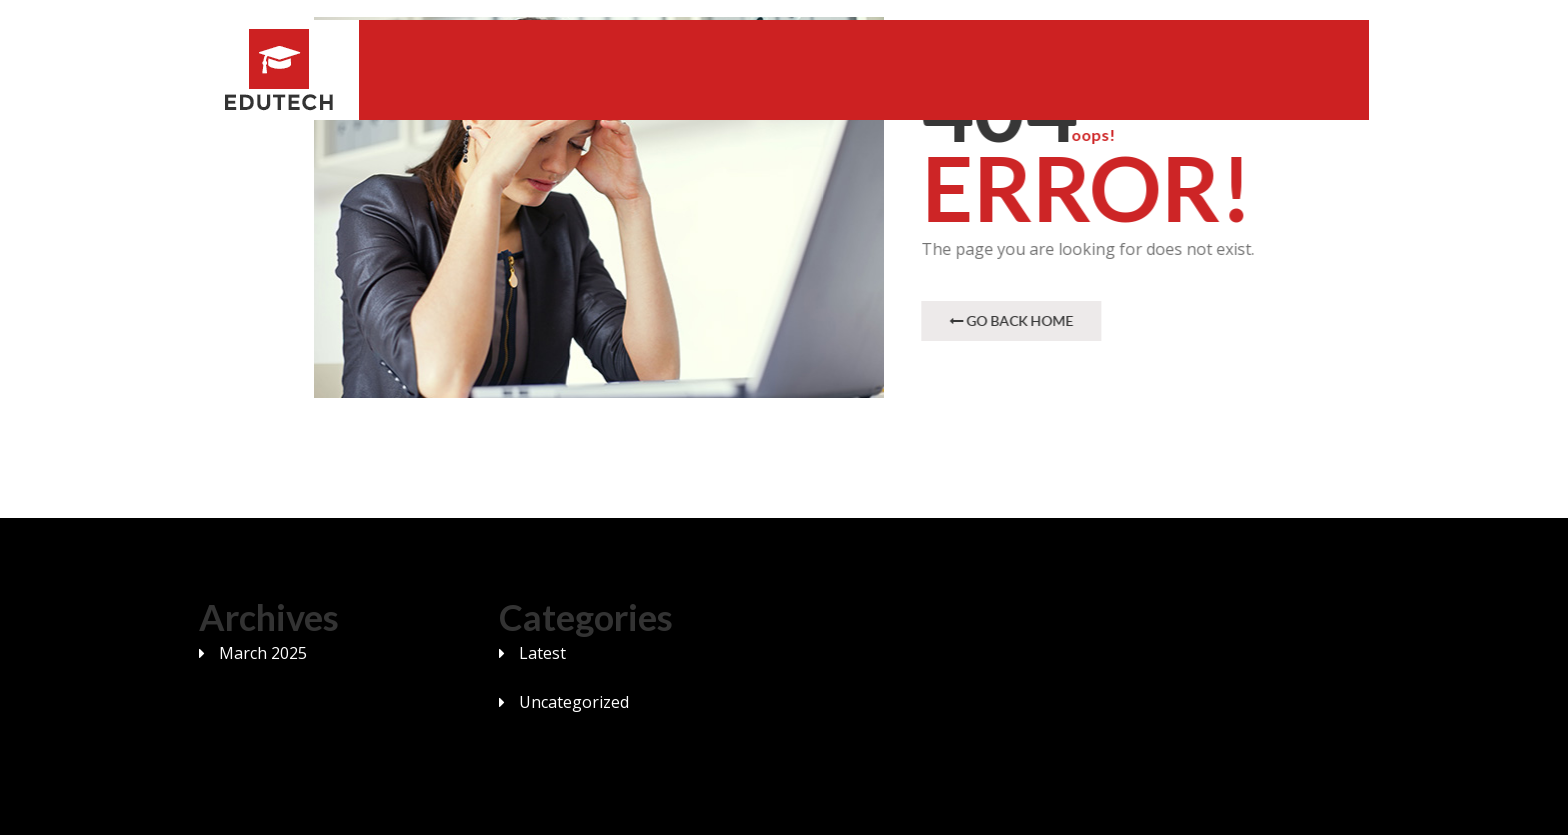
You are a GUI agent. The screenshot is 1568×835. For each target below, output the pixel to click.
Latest (542, 653)
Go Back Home (1012, 320)
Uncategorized (574, 702)
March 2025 (263, 653)
